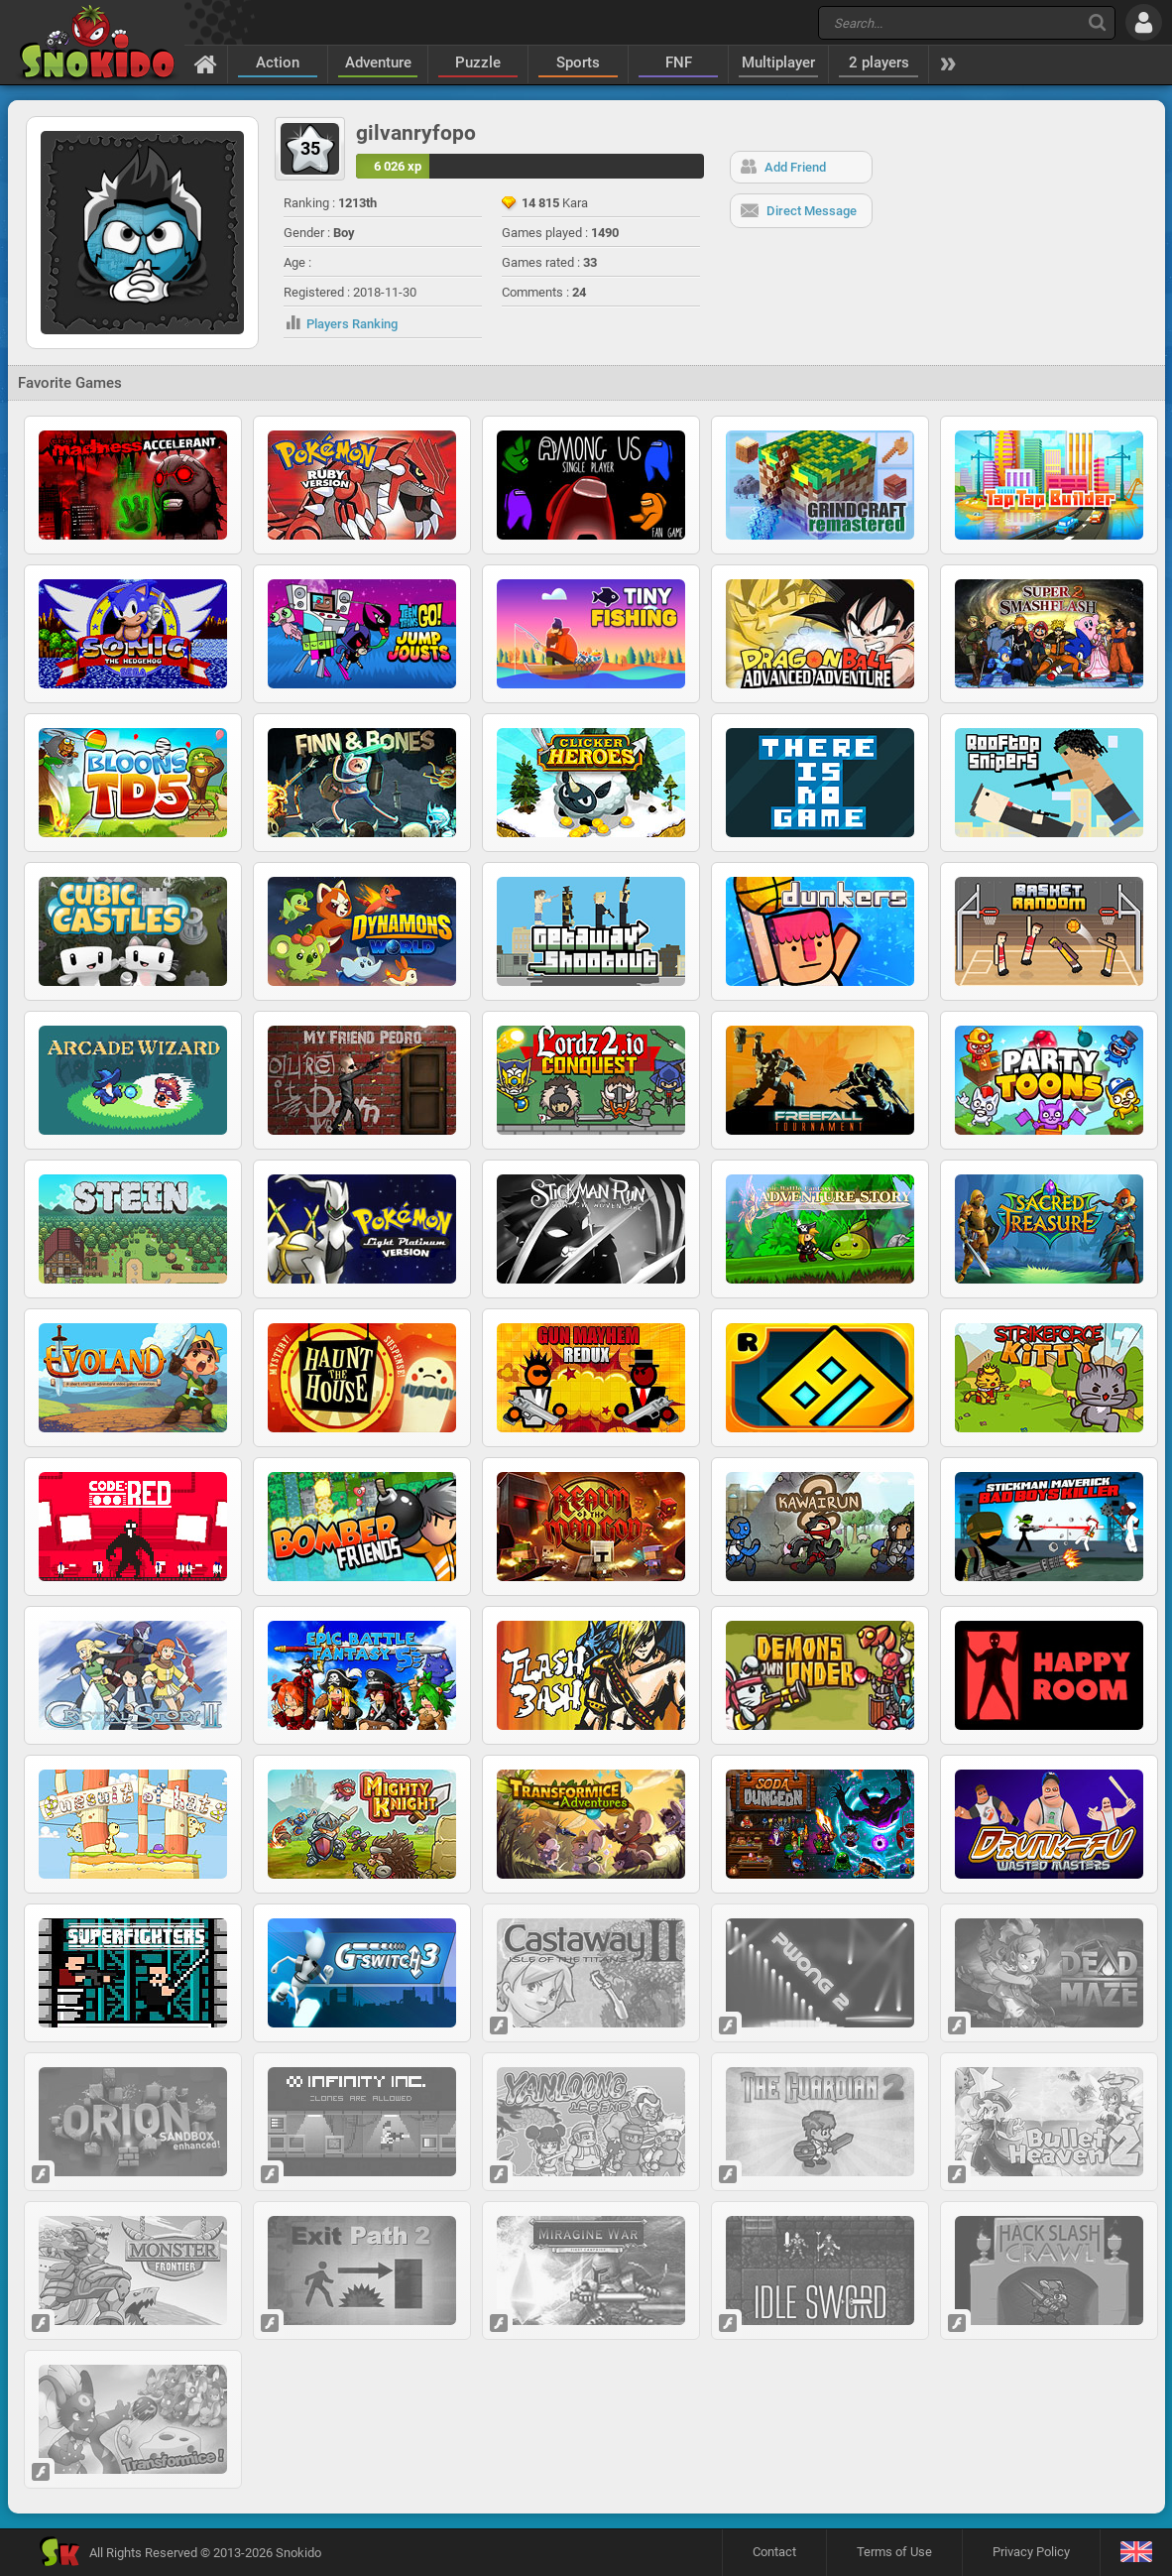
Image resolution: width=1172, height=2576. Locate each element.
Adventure (378, 62)
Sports (578, 62)
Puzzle (478, 62)
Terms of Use (894, 2551)
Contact (774, 2551)
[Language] (1136, 2552)
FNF (678, 62)
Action (277, 62)
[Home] (205, 63)
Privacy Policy (1031, 2551)
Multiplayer (778, 62)
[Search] (1097, 22)
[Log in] (1143, 22)
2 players (879, 62)
